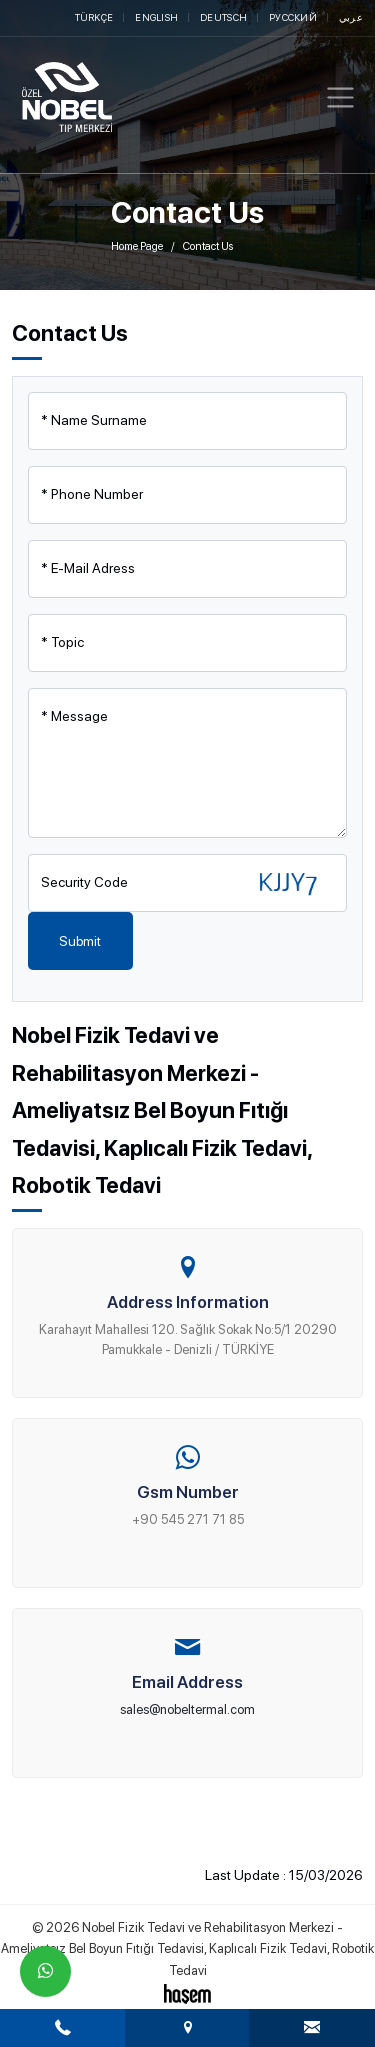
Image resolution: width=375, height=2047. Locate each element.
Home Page (137, 246)
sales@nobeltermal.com (187, 1709)
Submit (80, 941)
